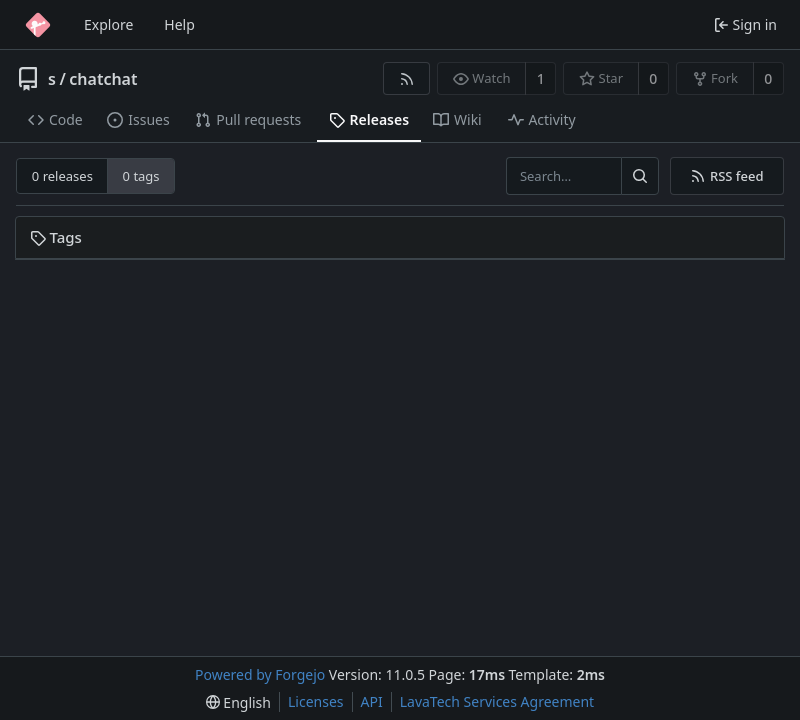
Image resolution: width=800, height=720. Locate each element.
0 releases (62, 176)
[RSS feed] (406, 78)
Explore (108, 24)
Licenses (316, 701)
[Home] (38, 25)
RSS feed (726, 176)
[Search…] (640, 176)
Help (179, 24)
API (372, 701)
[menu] (238, 702)
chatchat (103, 79)
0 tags (141, 176)
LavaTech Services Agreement (497, 701)
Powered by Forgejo (260, 674)
